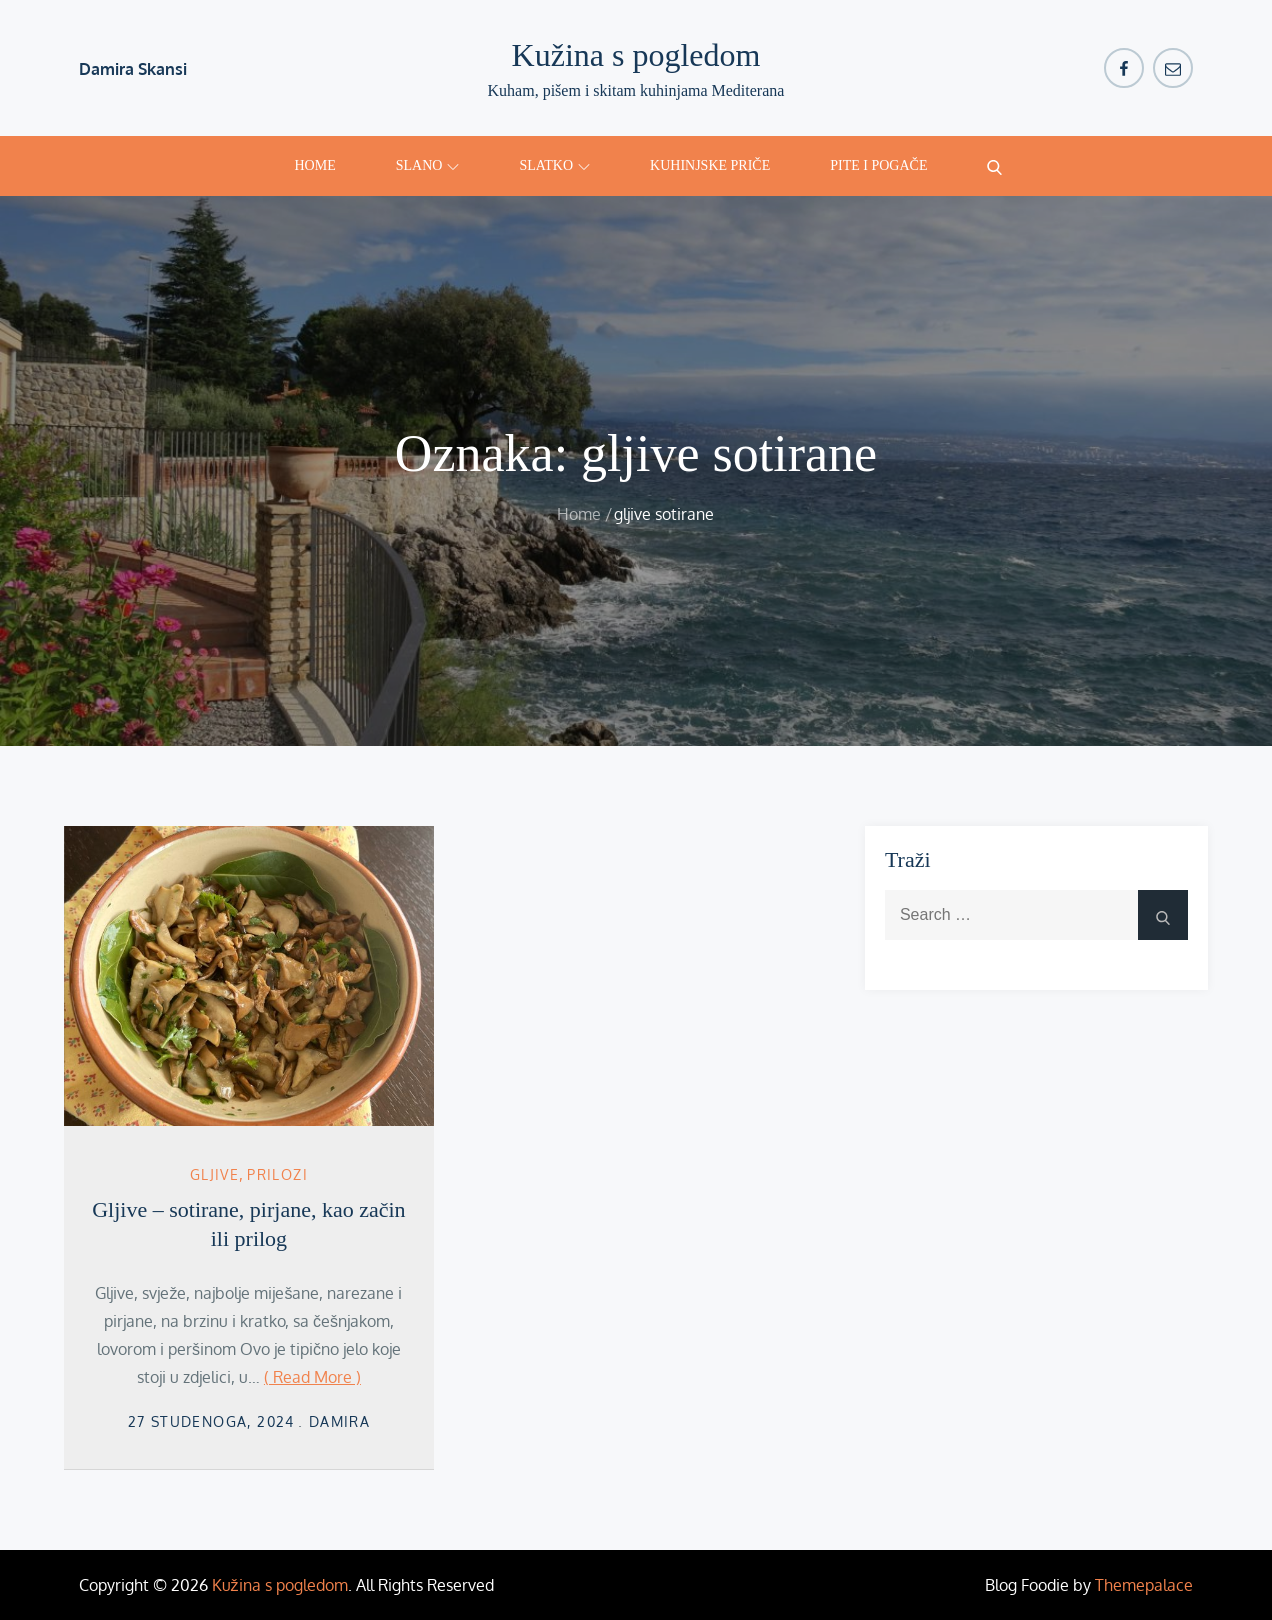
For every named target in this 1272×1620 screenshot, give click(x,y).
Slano (428, 165)
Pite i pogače (878, 165)
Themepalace (1144, 1585)
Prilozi (277, 1174)
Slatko (554, 165)
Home (314, 165)
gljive (214, 1174)
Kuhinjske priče (710, 165)
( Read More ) (312, 1377)
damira (339, 1421)
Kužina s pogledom (636, 55)
